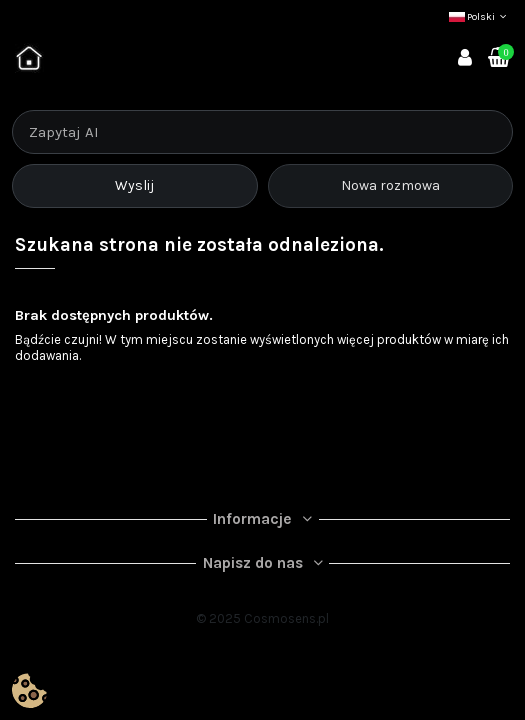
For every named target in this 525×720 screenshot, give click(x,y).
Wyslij (134, 185)
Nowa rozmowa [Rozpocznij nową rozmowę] (390, 185)
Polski (479, 16)
